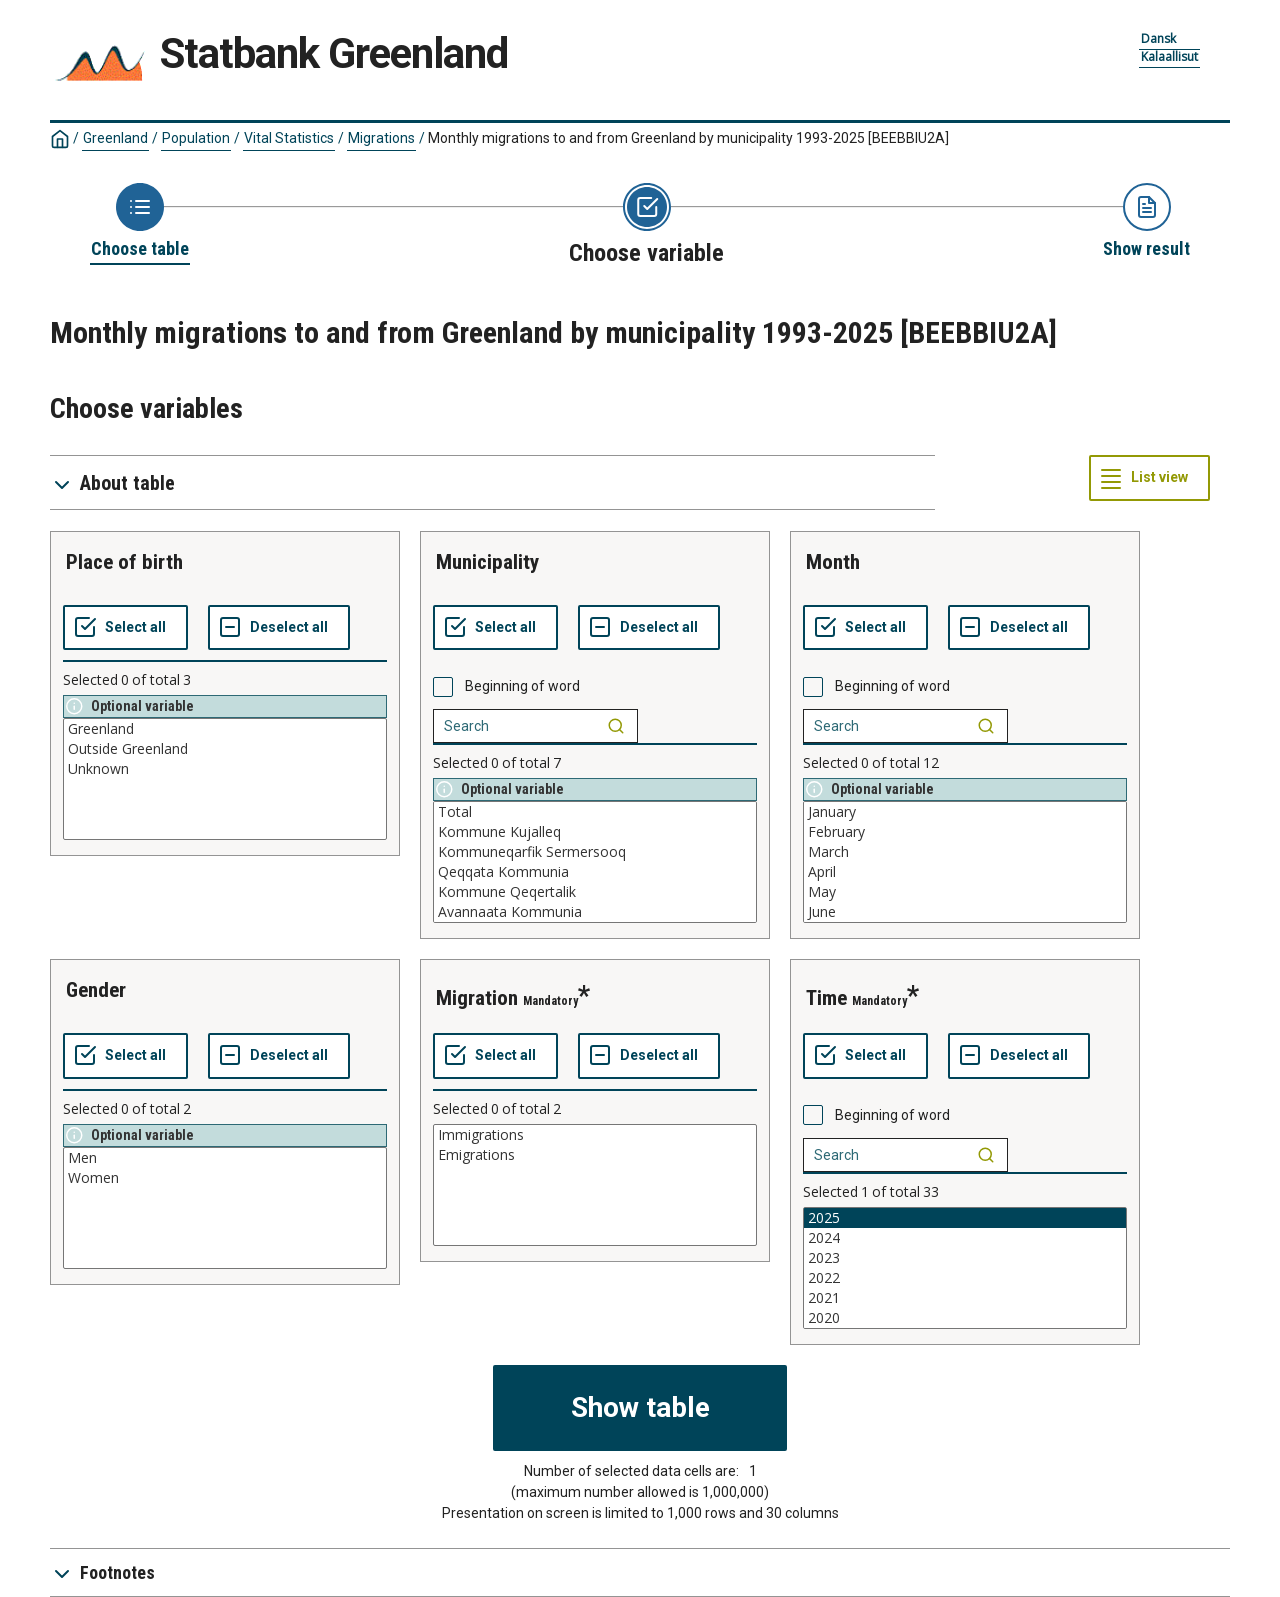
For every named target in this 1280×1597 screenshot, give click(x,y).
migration (477, 998)
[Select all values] (125, 628)
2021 (965, 1298)
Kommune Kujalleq (595, 832)
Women (225, 1178)
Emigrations (595, 1155)
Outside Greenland (225, 749)
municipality (487, 562)
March (965, 852)
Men (225, 1158)
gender (96, 990)
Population (196, 138)
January (965, 812)
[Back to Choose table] (140, 222)
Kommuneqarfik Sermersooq (595, 852)
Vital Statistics (289, 138)
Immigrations (595, 1135)
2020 (965, 1318)
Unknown (225, 769)
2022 (965, 1278)
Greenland (115, 138)
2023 (965, 1258)
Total (595, 812)
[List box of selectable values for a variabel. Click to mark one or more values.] (225, 779)
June (965, 912)
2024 (965, 1238)
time (826, 998)
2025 (965, 1218)
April (965, 872)
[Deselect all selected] (279, 628)
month (833, 562)
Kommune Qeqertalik (595, 892)
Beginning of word (522, 686)
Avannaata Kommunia (595, 912)
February (965, 832)
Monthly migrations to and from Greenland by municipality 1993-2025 (688, 138)
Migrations (381, 138)
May (965, 892)
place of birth (124, 562)
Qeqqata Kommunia (595, 872)
